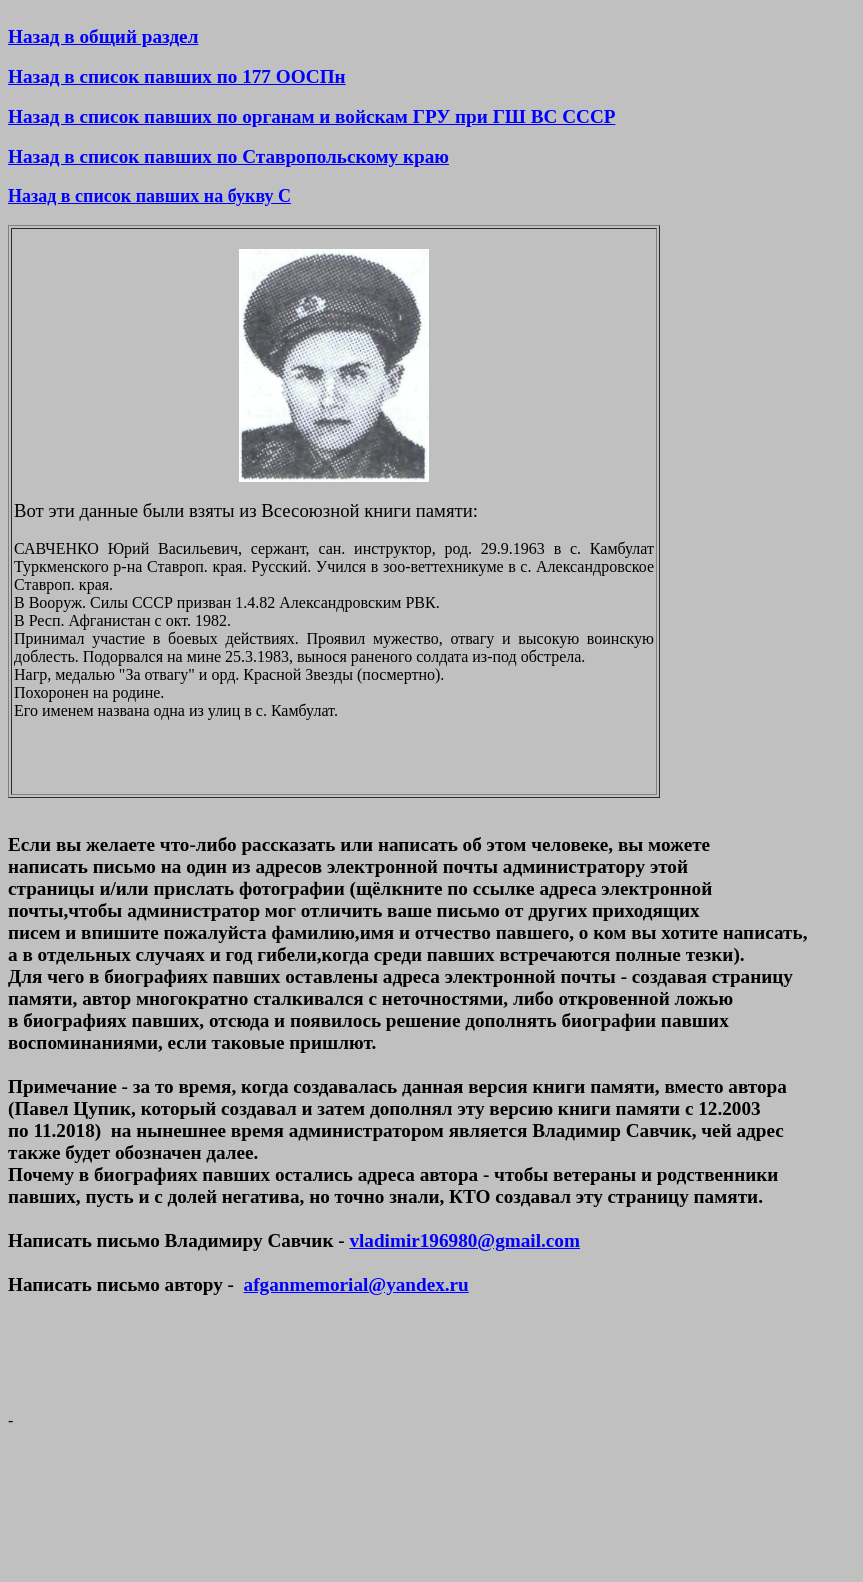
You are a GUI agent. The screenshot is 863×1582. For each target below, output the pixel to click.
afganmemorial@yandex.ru (356, 1284)
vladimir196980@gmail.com (464, 1240)
